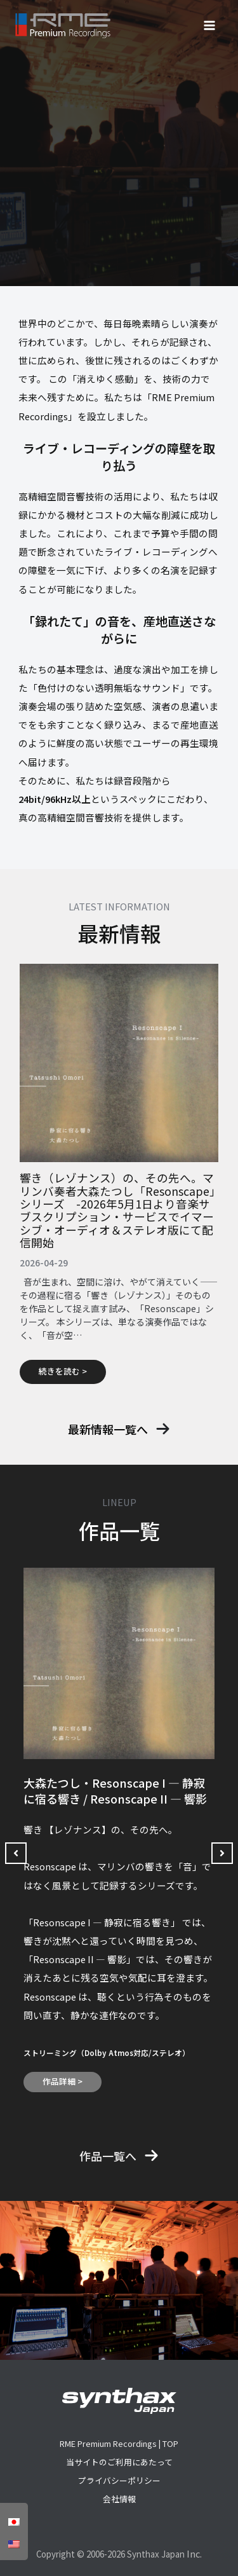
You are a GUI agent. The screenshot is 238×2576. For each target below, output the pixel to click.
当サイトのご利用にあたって (119, 2462)
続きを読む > (63, 1371)
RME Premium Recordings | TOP (119, 2443)
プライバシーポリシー (119, 2480)
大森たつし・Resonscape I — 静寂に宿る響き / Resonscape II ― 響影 (115, 1790)
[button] (119, 1428)
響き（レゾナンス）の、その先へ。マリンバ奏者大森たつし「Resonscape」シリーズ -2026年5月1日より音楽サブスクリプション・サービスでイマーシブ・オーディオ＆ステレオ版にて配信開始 (117, 1210)
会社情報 (119, 2499)
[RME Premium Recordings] (62, 25)
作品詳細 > (63, 2081)
